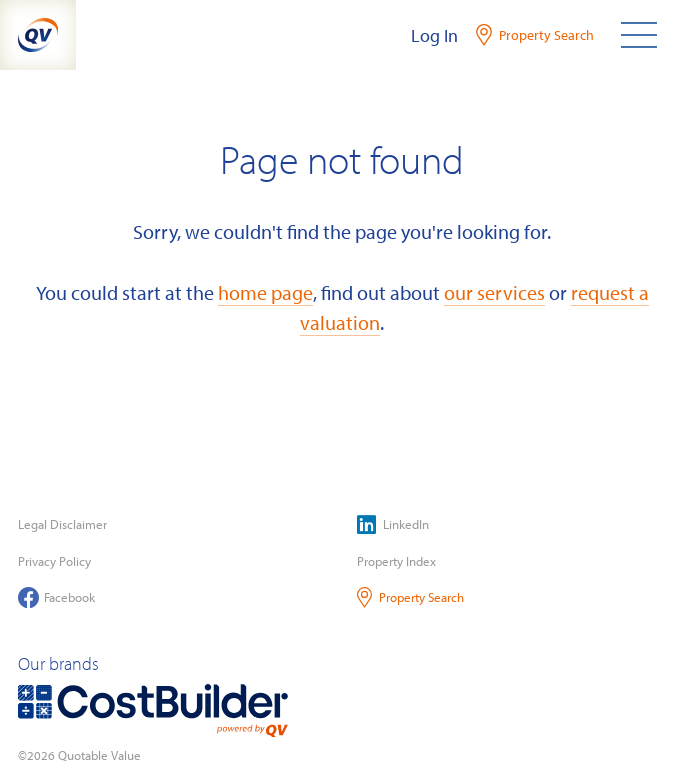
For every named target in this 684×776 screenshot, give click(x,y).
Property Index (396, 561)
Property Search (410, 597)
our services (494, 292)
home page (265, 292)
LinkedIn (393, 524)
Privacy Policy (54, 561)
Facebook (56, 597)
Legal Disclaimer (62, 524)
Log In (434, 35)
